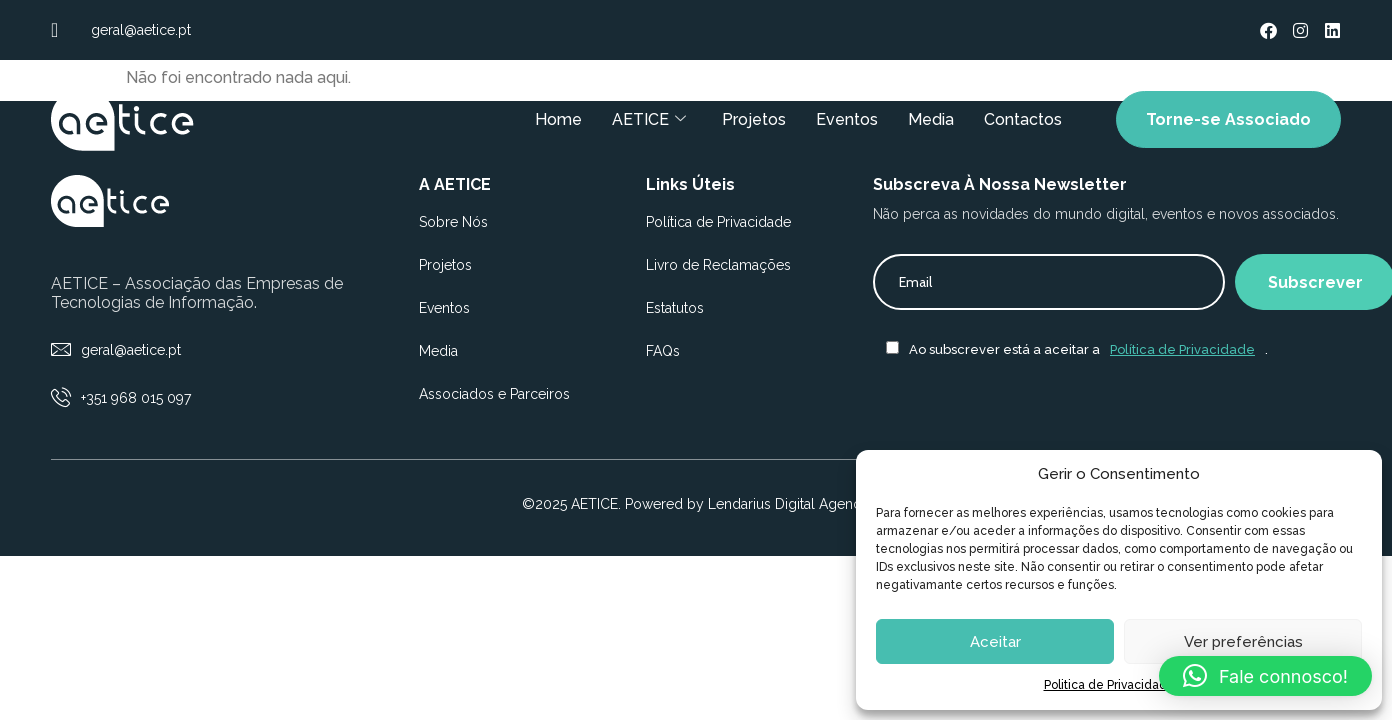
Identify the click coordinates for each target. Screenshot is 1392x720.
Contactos (1023, 119)
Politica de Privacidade (1109, 685)
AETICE (649, 119)
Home (558, 119)
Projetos (754, 119)
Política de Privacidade (1182, 349)
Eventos (847, 119)
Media (931, 119)
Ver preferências (1243, 642)
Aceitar (995, 642)
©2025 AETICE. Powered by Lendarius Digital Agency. (696, 504)
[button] (1265, 676)
